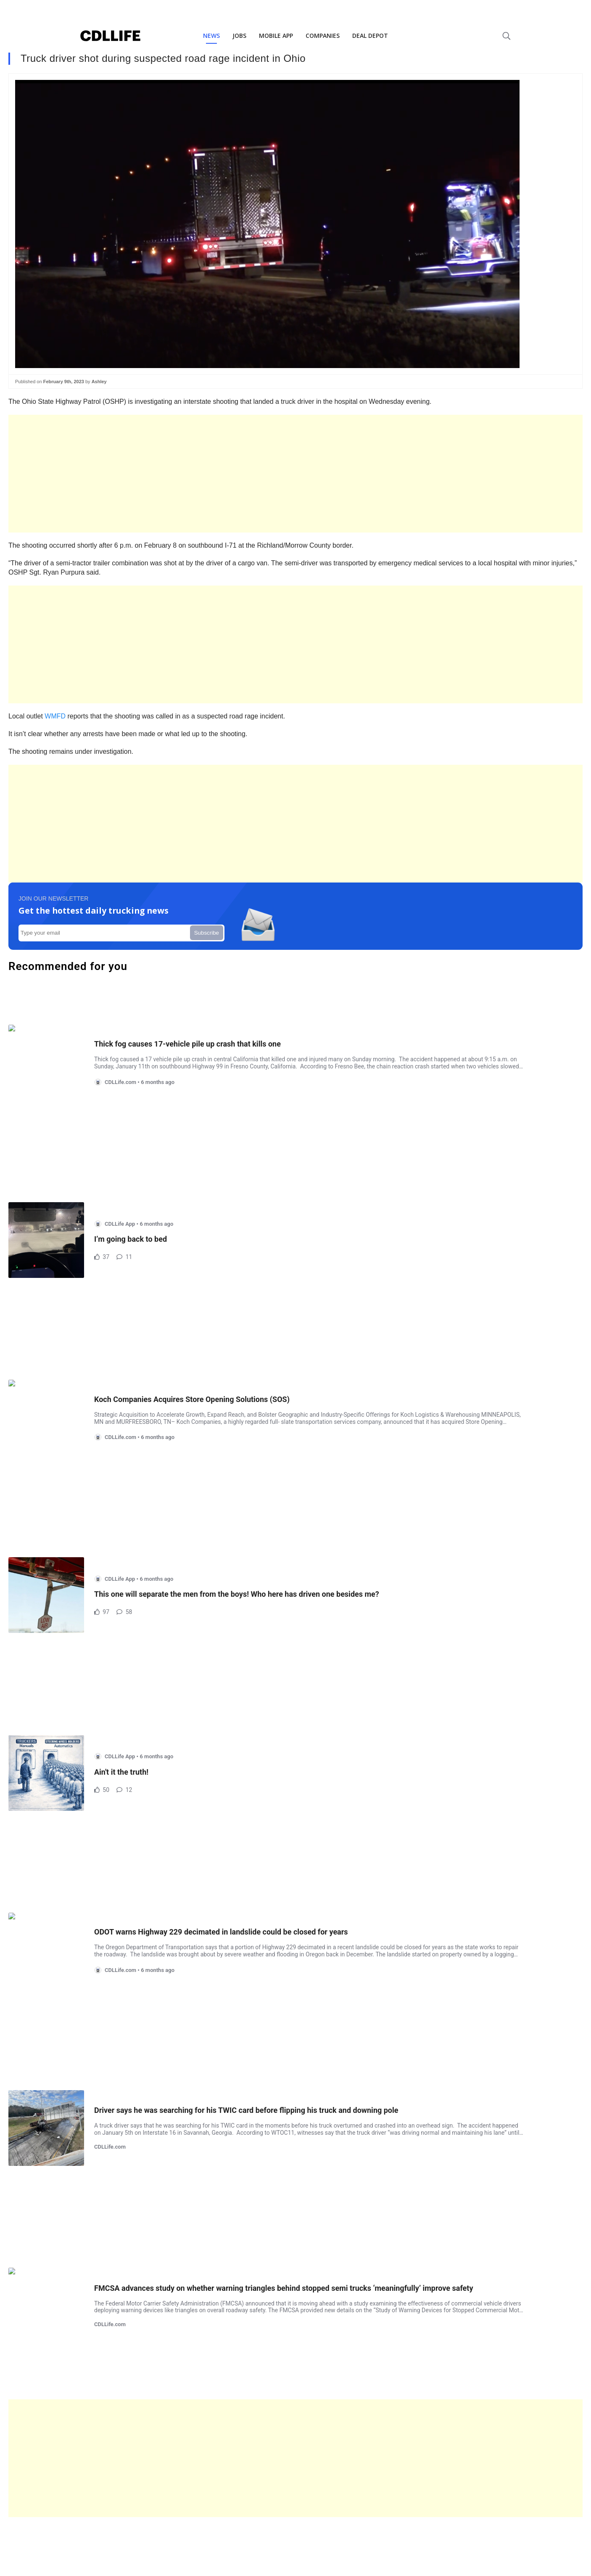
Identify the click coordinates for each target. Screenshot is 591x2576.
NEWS (211, 36)
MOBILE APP (276, 36)
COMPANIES (323, 36)
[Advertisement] (260, 474)
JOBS (239, 36)
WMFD (55, 716)
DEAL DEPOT (370, 36)
